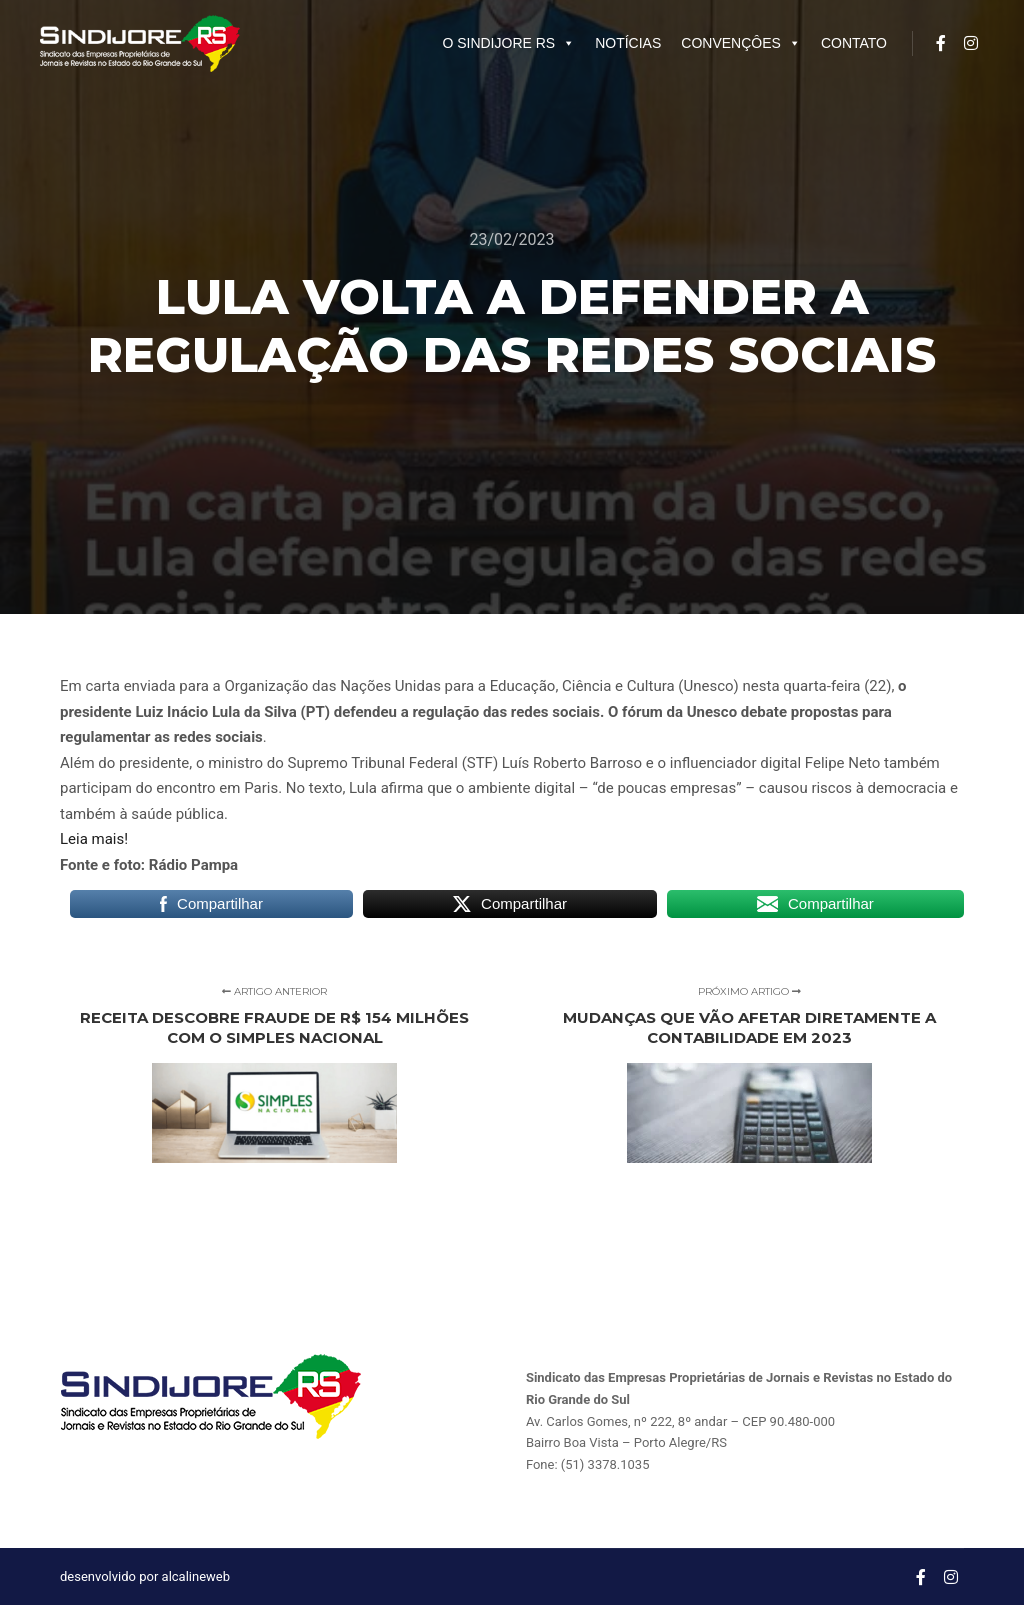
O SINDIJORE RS (508, 43)
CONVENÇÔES (741, 43)
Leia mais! (94, 839)
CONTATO (854, 43)
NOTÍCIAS (628, 43)
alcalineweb (196, 1576)
